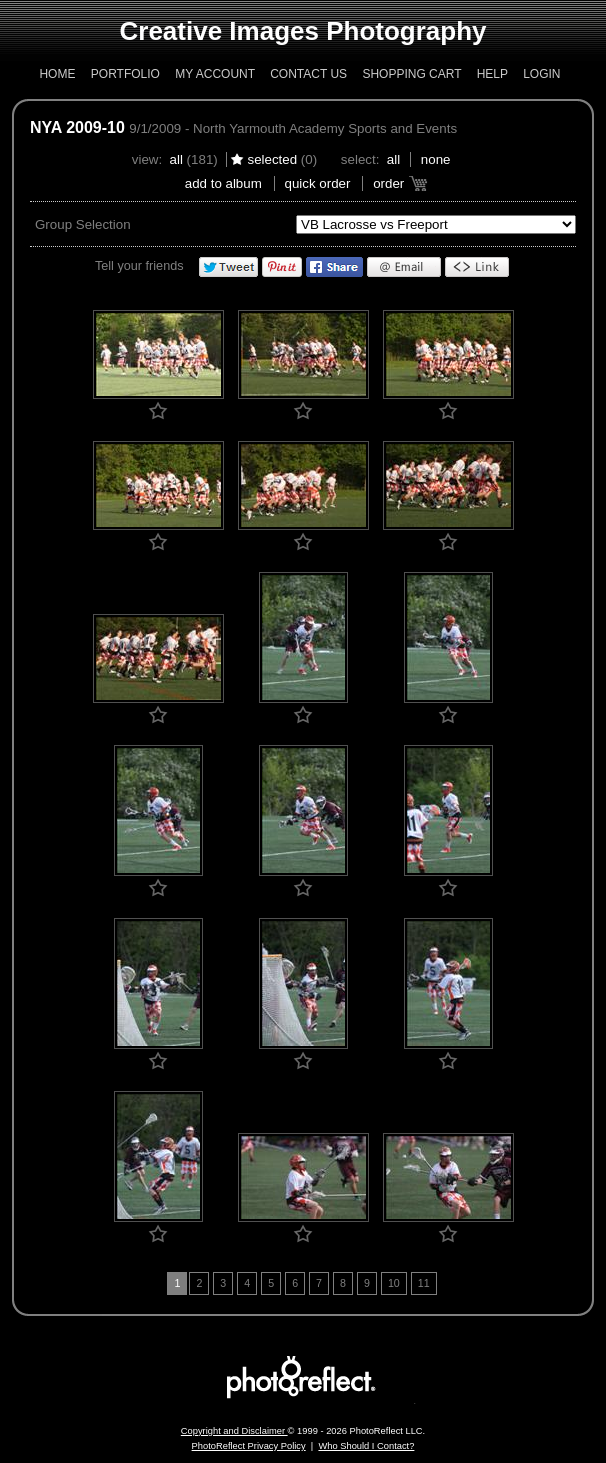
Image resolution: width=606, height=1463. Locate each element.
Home (57, 74)
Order (388, 183)
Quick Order (318, 183)
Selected (272, 159)
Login (541, 74)
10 (394, 1283)
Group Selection (83, 224)
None (436, 159)
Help (492, 74)
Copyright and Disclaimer (234, 1431)
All (176, 159)
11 (424, 1283)
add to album (223, 183)
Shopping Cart (411, 74)
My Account (215, 74)
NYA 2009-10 (77, 127)
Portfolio (125, 74)
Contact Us (308, 74)
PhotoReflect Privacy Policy (249, 1446)
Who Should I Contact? (366, 1446)
